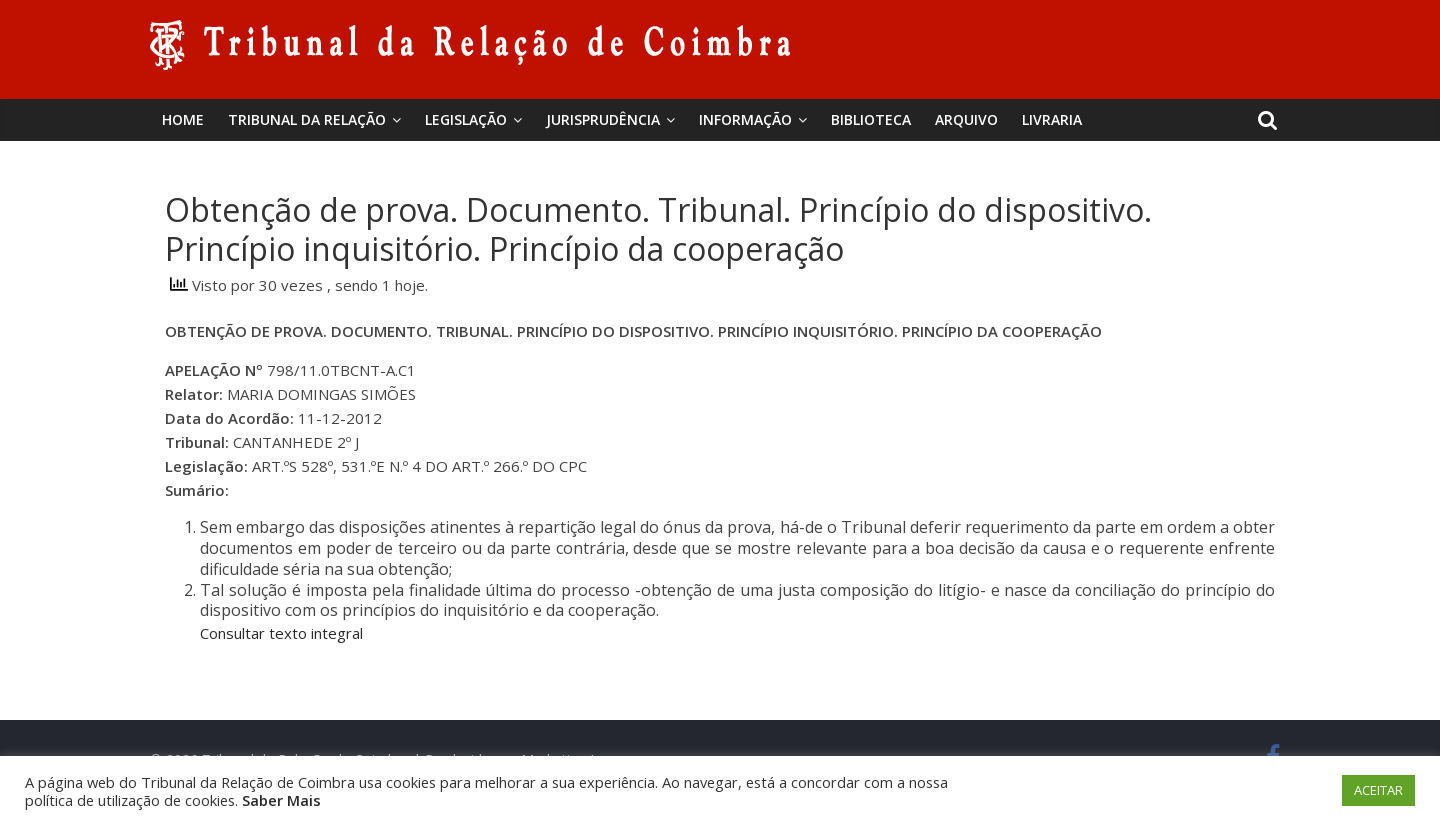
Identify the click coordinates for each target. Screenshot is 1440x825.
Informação (745, 119)
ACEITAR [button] (1378, 790)
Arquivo (966, 119)
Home (183, 119)
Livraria (1052, 119)
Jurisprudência (603, 119)
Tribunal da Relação (307, 119)
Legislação (466, 119)
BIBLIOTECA (871, 119)
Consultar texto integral (281, 633)
